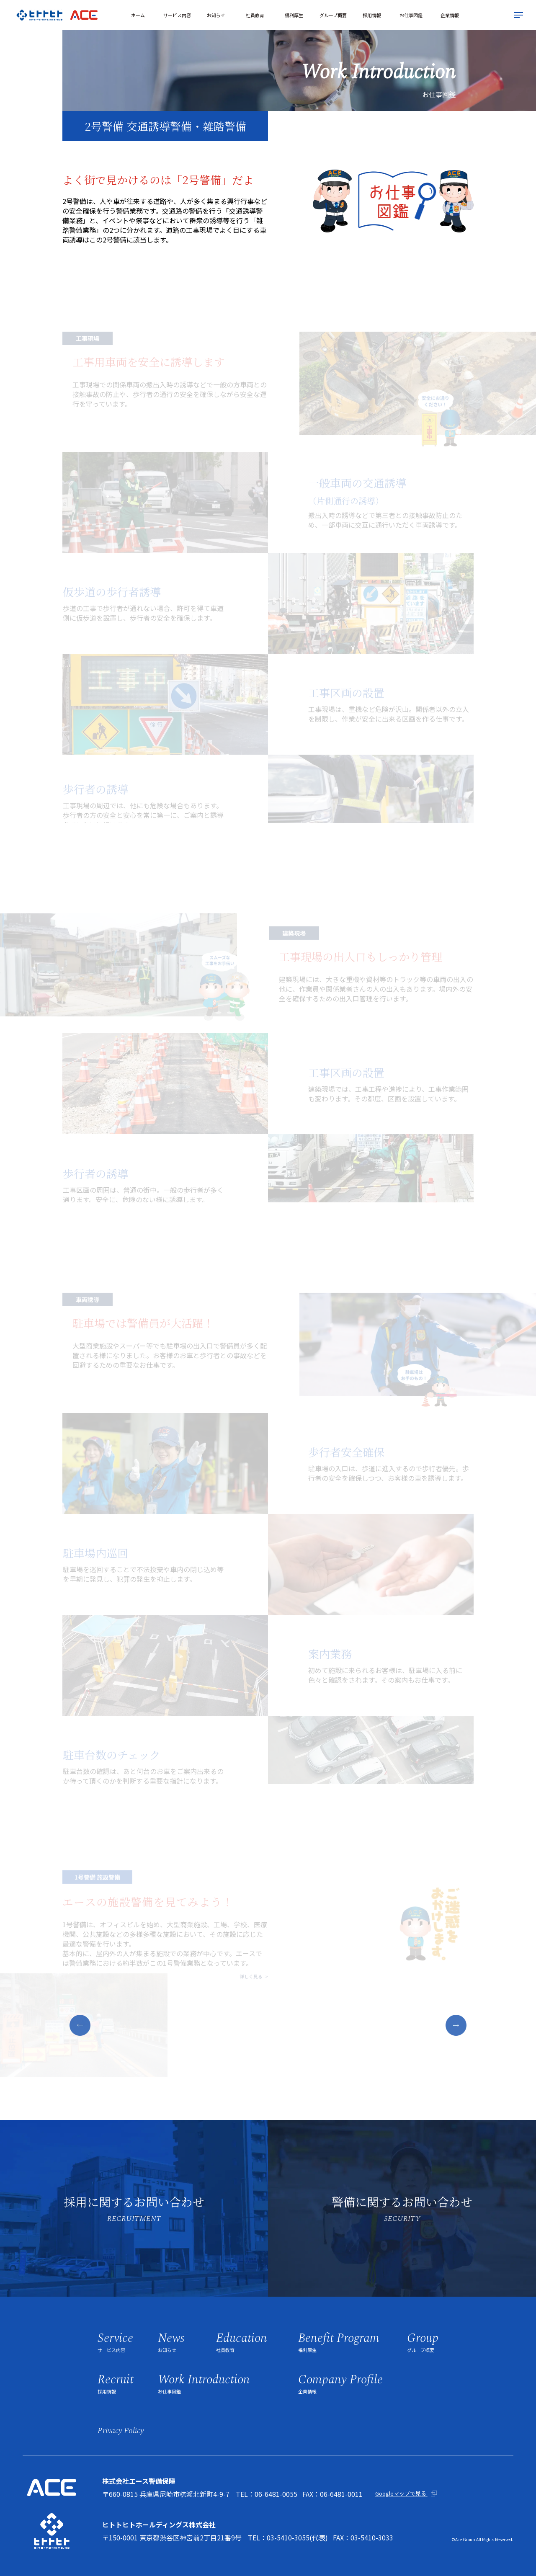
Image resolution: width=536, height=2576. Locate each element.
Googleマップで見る (401, 2493)
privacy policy (121, 2430)
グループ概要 (333, 15)
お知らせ (216, 15)
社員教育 (255, 15)
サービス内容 (177, 15)
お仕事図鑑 (411, 15)
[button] (80, 2025)
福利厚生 (294, 15)
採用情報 (372, 15)
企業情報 (450, 15)
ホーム (138, 15)
